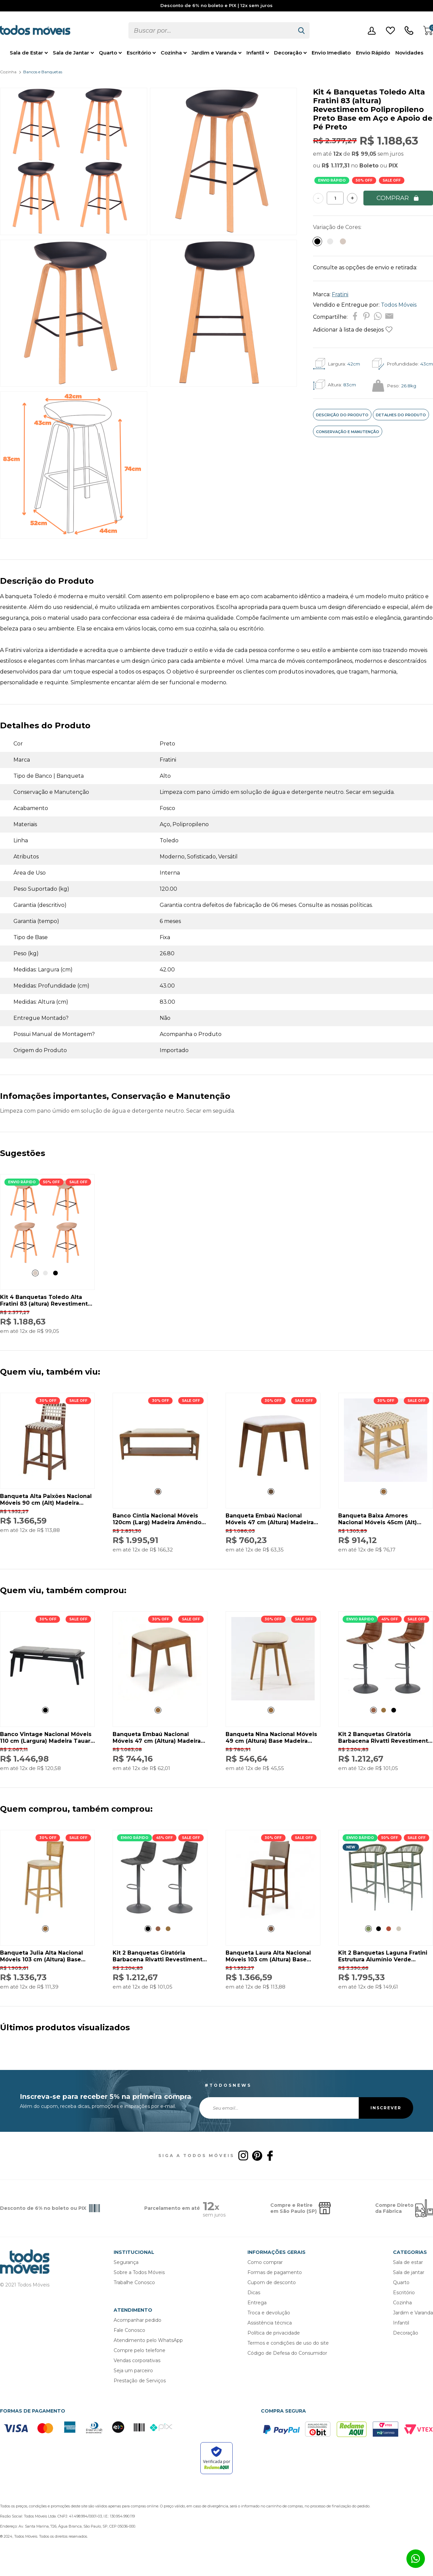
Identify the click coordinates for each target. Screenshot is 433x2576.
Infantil (255, 52)
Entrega (257, 2303)
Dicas (253, 2293)
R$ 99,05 (364, 154)
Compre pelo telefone (139, 2350)
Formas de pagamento (274, 2272)
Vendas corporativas (137, 2360)
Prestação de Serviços (140, 2381)
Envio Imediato (331, 52)
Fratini (340, 294)
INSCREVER (385, 2107)
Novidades (409, 52)
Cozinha (171, 52)
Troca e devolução (268, 2313)
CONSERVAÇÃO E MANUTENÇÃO (347, 431)
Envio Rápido (373, 52)
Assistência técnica (269, 2323)
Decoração (288, 52)
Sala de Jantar (71, 52)
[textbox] (210, 30)
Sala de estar (408, 2262)
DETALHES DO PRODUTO (401, 415)
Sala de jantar (408, 2272)
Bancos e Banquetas (42, 71)
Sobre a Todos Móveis (139, 2272)
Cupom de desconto (271, 2282)
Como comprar (265, 2262)
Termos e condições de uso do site (288, 2343)
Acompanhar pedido (137, 2320)
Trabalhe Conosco (134, 2282)
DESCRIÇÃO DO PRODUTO (342, 415)
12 (337, 154)
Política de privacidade (273, 2333)
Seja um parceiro (133, 2371)
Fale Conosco (129, 2330)
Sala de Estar (26, 52)
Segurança (126, 2262)
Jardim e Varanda (214, 52)
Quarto (108, 52)
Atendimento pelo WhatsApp (148, 2340)
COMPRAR (398, 198)
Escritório (139, 52)
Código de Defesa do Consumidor (287, 2353)
